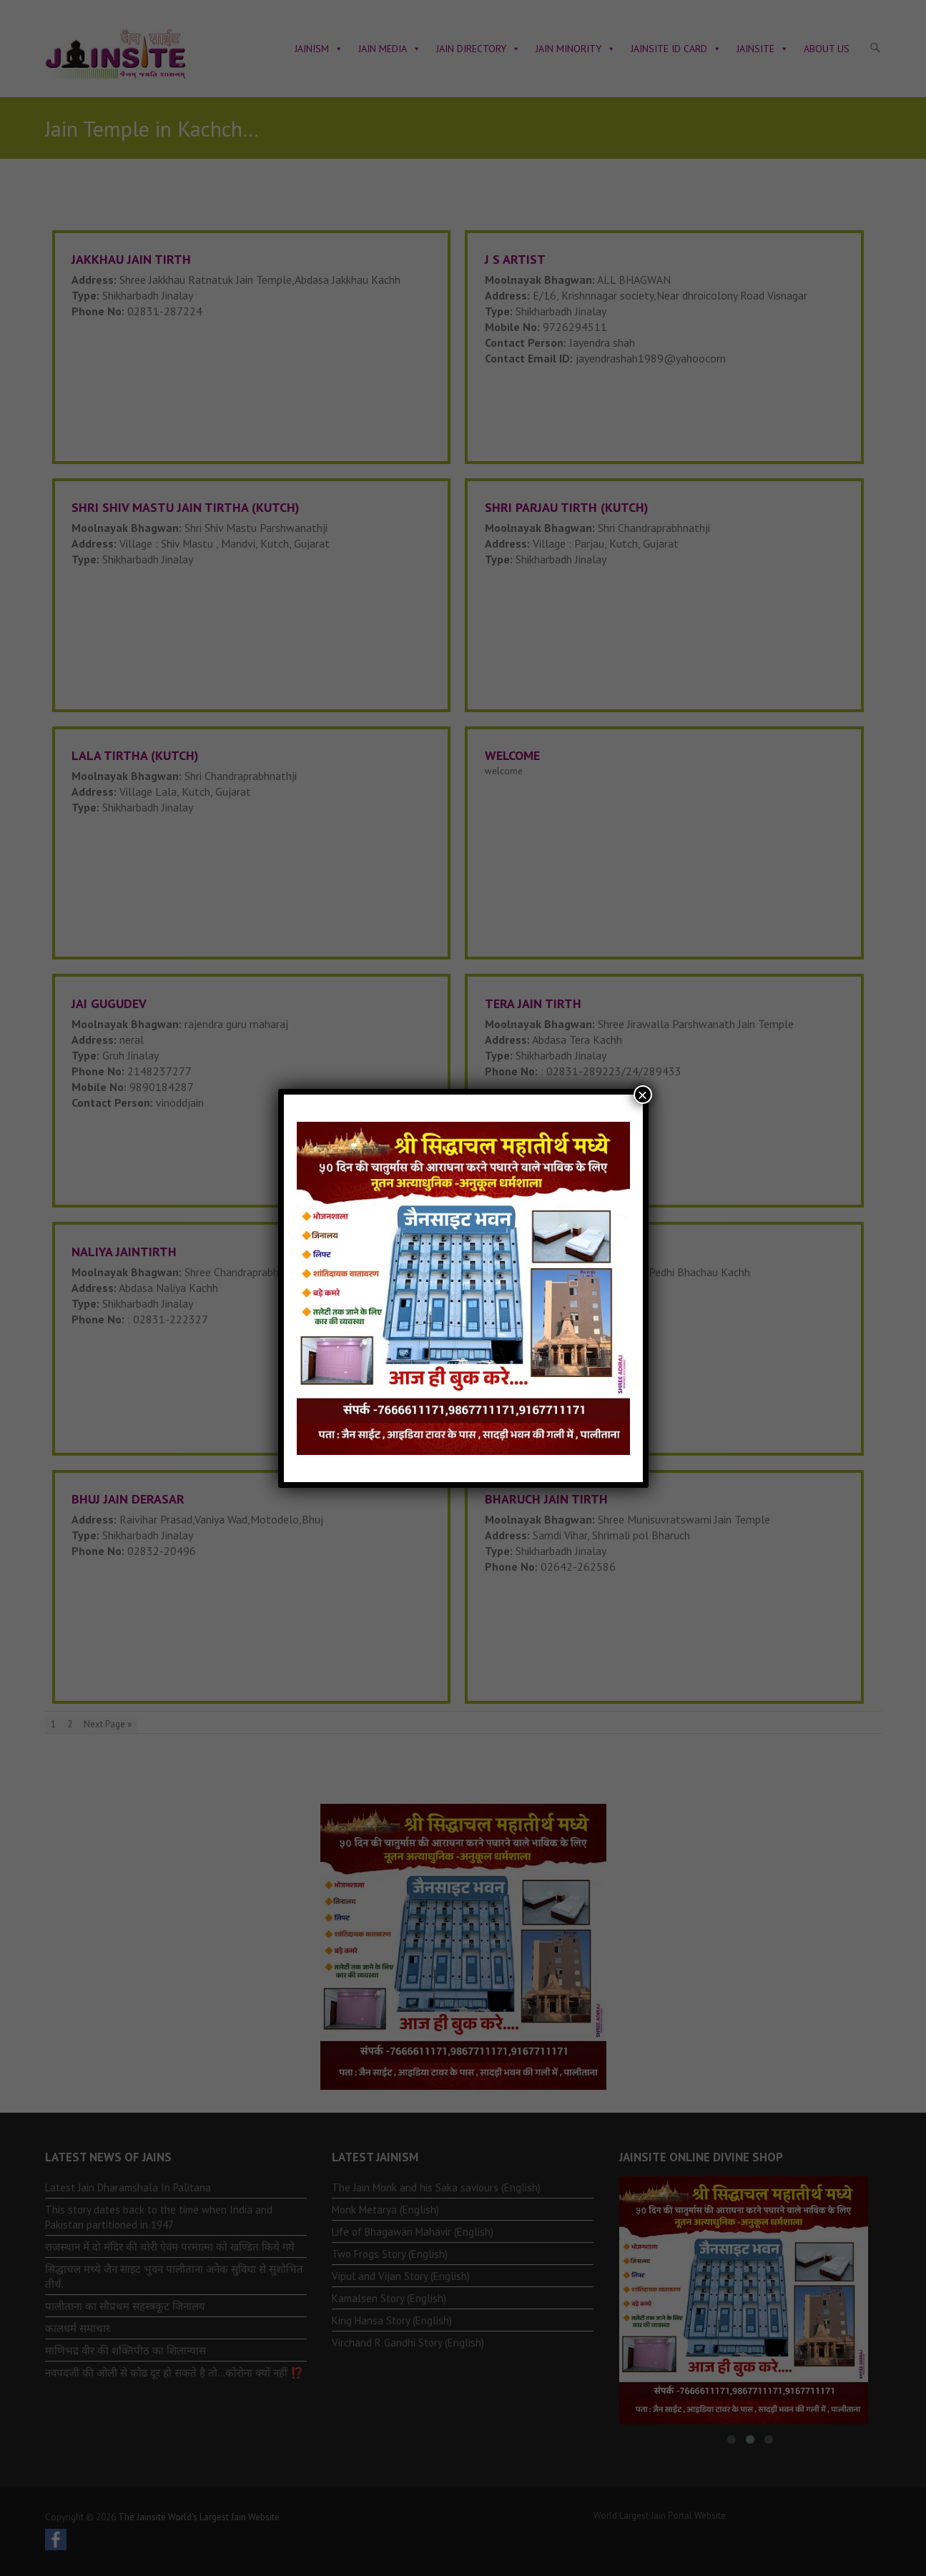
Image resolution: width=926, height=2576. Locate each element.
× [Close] (642, 1094)
